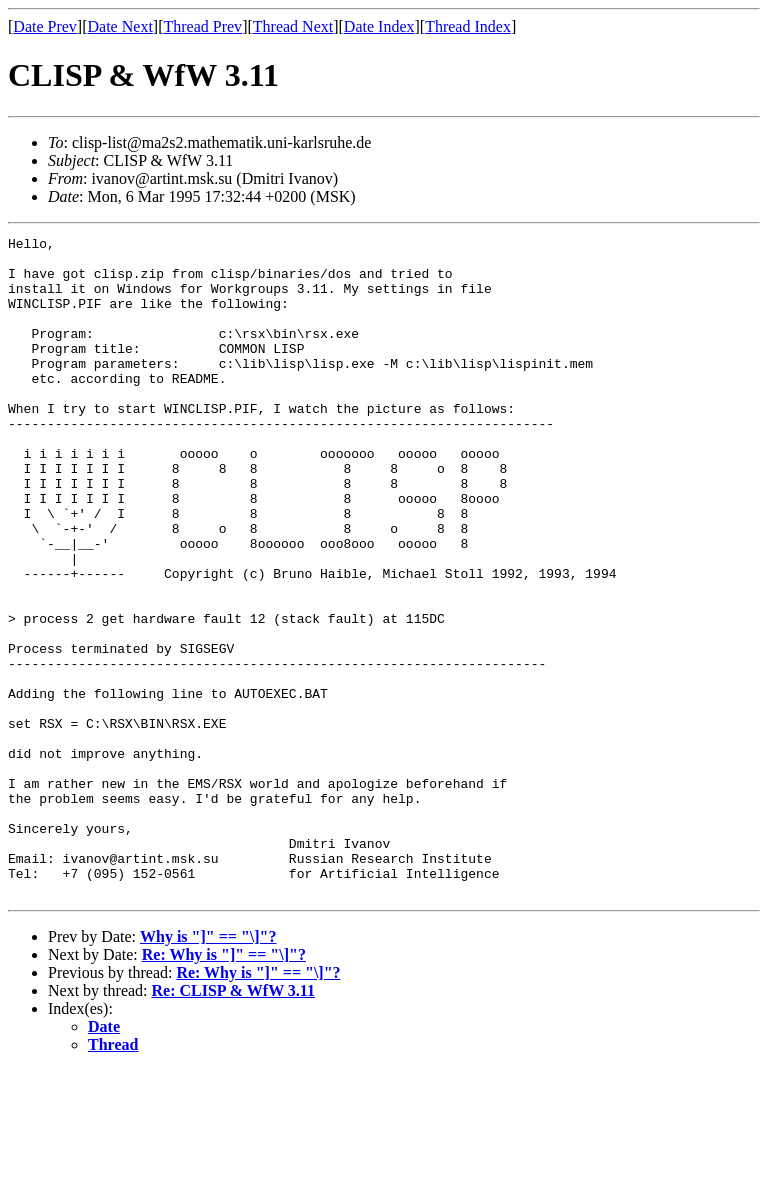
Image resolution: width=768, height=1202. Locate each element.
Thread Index (468, 26)
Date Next (120, 26)
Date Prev (45, 26)
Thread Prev (202, 26)
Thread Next (293, 26)
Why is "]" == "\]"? (208, 1068)
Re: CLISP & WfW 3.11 (233, 1122)
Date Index (379, 26)
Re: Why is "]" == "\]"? (224, 1086)
